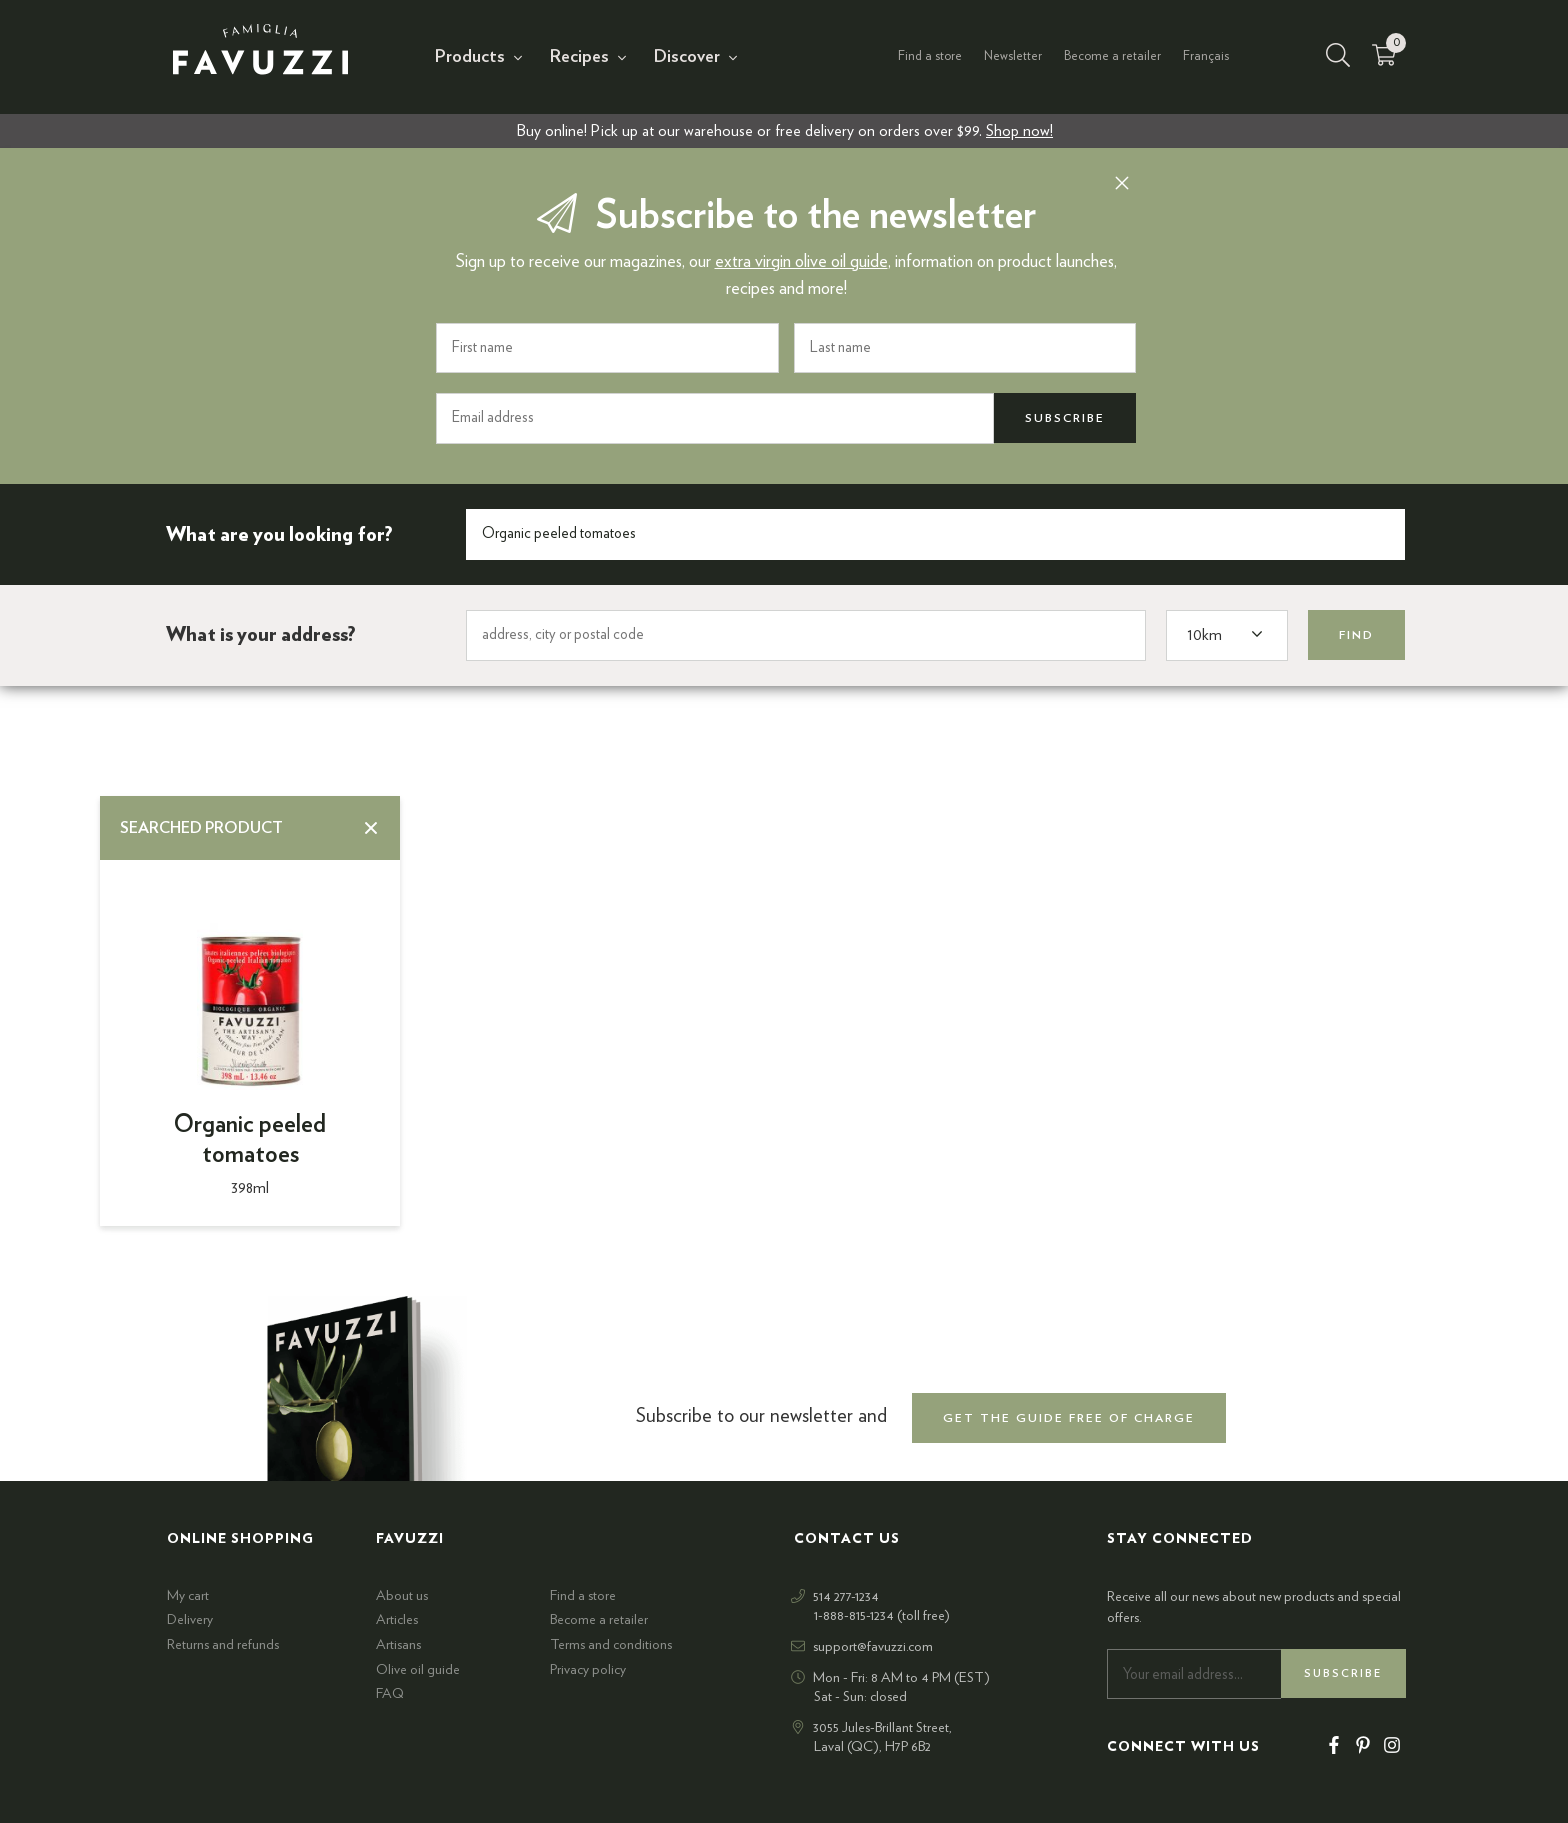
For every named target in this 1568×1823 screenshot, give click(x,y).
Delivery (190, 1620)
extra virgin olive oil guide (801, 262)
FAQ (390, 1694)
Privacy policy (588, 1670)
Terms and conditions (611, 1645)
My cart (188, 1596)
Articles (397, 1620)
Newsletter (1013, 56)
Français (1206, 56)
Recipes (579, 57)
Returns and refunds (223, 1645)
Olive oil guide (418, 1670)
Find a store (930, 56)
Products (470, 57)
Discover (687, 57)
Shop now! (1019, 131)
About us (402, 1596)
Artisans (398, 1645)
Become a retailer (1112, 56)
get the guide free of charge (1069, 1418)
